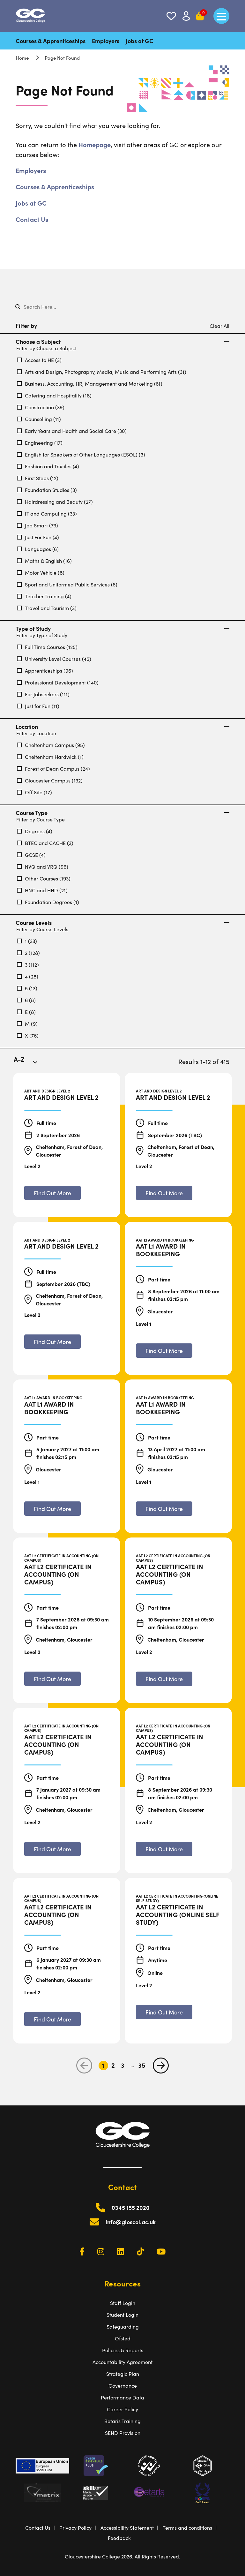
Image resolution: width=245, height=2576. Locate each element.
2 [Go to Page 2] (113, 2065)
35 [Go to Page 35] (141, 2065)
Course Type (122, 813)
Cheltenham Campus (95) (51, 744)
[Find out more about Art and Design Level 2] (52, 1193)
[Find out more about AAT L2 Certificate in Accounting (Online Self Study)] (164, 2012)
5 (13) (27, 988)
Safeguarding (123, 2326)
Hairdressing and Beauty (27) (55, 501)
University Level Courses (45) (54, 658)
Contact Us (32, 219)
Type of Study (122, 628)
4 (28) (27, 976)
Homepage (94, 144)
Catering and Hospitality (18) (54, 395)
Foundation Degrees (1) (48, 901)
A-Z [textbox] (19, 1059)
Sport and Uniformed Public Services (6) (67, 584)
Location (122, 726)
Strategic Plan (122, 2373)
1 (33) (27, 940)
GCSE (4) (31, 854)
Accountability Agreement (122, 2361)
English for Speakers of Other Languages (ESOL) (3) (81, 454)
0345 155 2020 (131, 2207)
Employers (105, 41)
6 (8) (26, 999)
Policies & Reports (122, 2349)
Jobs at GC (139, 41)
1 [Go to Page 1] (103, 2065)
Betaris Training (122, 2420)
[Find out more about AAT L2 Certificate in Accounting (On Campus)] (52, 1679)
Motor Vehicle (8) (40, 572)
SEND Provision (122, 2432)
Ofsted (122, 2338)
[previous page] (84, 2066)
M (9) (27, 1023)
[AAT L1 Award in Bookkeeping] (178, 1250)
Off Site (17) (34, 792)
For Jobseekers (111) (43, 694)
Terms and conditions (187, 2527)
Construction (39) (40, 407)
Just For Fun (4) (38, 536)
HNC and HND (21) (42, 890)
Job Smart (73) (37, 525)
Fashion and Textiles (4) (48, 466)
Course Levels (122, 922)
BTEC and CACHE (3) (45, 842)
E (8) (26, 1011)
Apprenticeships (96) (45, 670)
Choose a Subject (122, 341)
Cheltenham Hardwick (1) (50, 756)
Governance (122, 2385)
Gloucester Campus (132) (50, 780)
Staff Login (122, 2302)
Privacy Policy (75, 2527)
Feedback (119, 2537)
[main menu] (221, 16)
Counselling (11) (39, 418)
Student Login (122, 2314)
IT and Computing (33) (47, 513)
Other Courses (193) (44, 878)
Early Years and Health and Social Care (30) (72, 430)
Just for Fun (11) (38, 705)
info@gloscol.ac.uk (131, 2222)
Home (22, 57)
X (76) (28, 1035)
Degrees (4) (34, 831)
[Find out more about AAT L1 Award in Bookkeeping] (164, 1350)
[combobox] (30, 1063)
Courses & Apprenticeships (50, 41)
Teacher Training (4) (44, 596)
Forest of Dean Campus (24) (53, 768)
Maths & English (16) (44, 560)
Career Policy (122, 2409)
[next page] (161, 2066)
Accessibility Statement (127, 2527)
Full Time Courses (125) (47, 646)
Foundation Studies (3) (47, 489)
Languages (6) (38, 548)
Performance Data (122, 2397)
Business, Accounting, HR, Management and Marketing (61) (89, 383)
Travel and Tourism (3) (47, 607)
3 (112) (28, 964)
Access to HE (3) (39, 359)
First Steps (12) (37, 477)
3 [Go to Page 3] (122, 2065)
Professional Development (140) (58, 682)
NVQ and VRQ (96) (42, 866)
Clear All (219, 325)
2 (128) (28, 952)
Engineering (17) (40, 442)
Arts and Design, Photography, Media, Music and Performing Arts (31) (101, 371)
